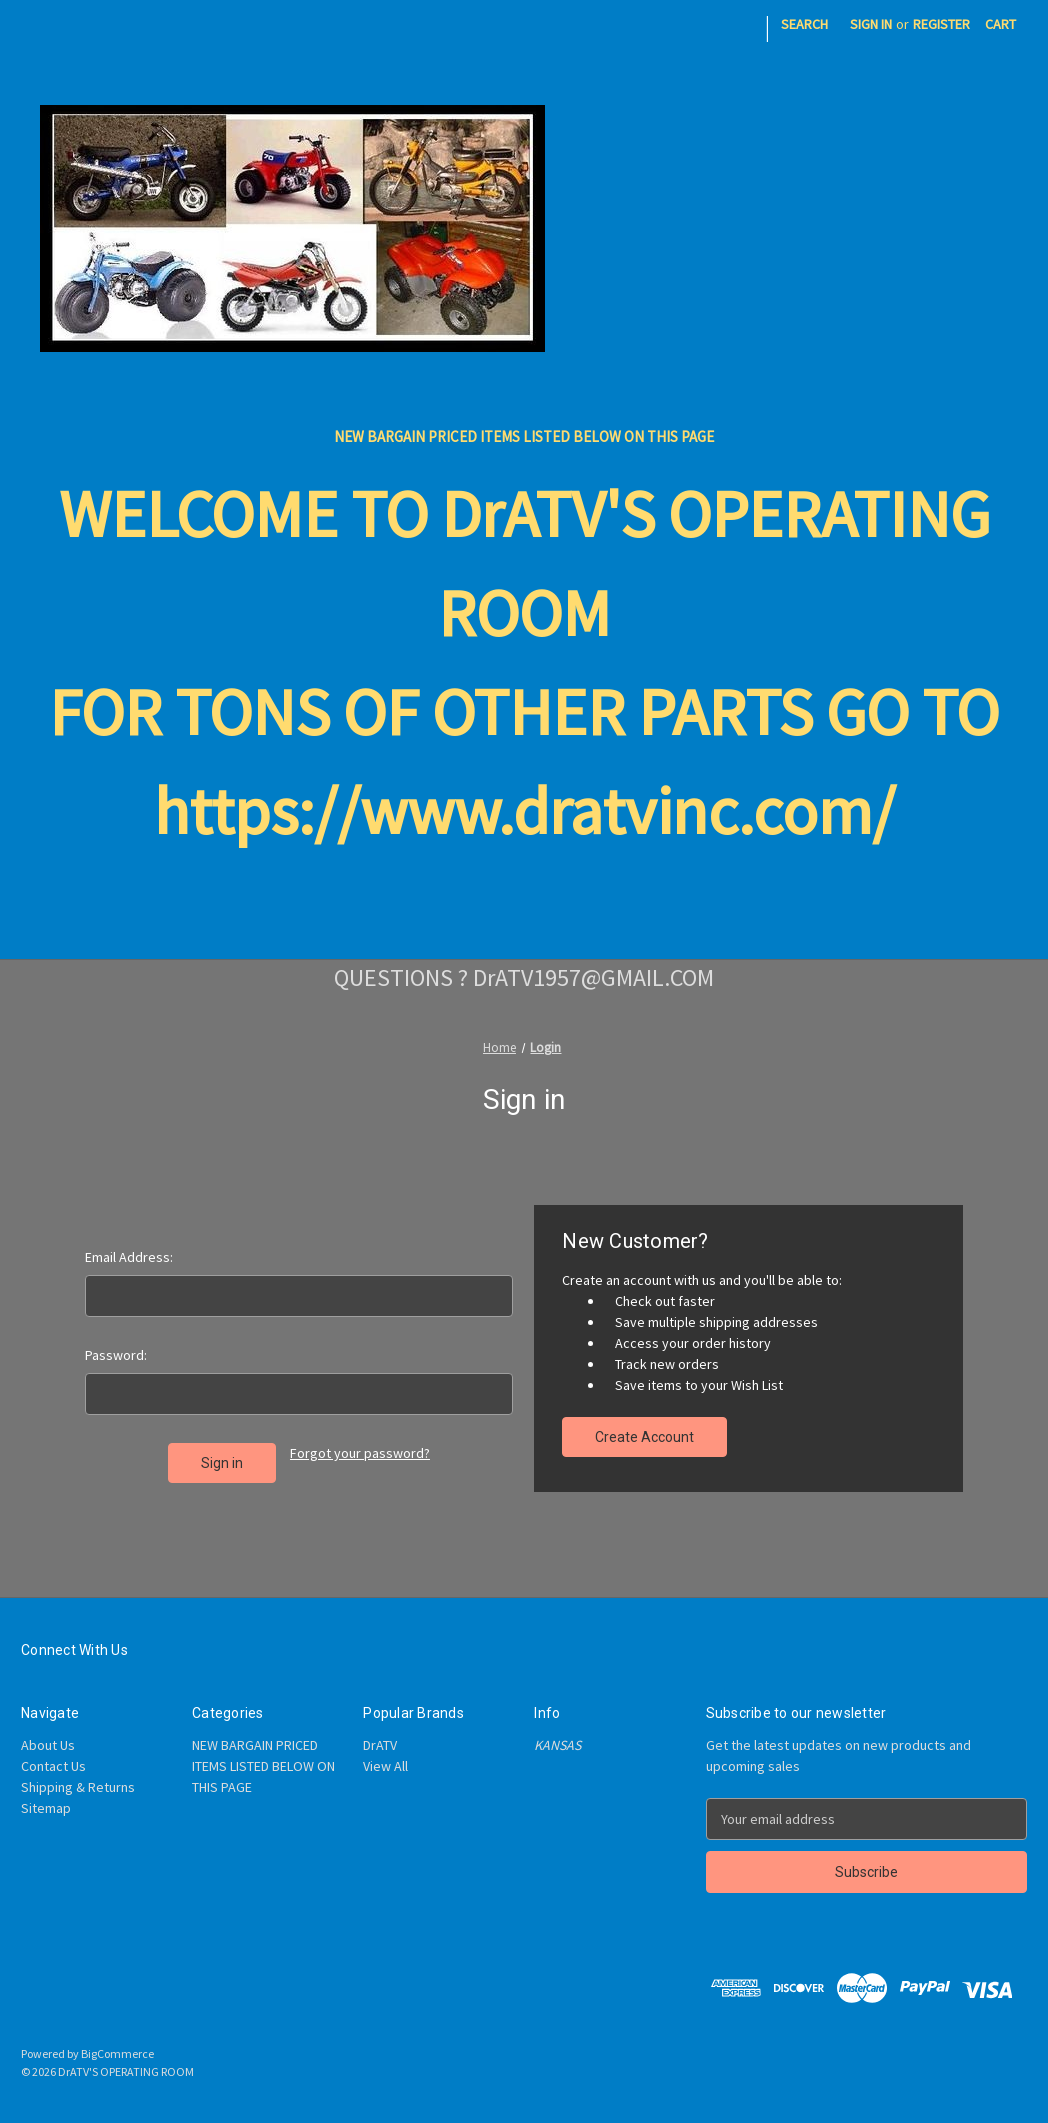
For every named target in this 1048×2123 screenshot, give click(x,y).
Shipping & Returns (78, 1787)
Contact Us (53, 1766)
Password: (116, 1355)
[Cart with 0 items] (1000, 24)
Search (804, 24)
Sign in (871, 24)
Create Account (644, 1437)
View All (385, 1766)
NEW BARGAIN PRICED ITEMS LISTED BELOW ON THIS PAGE (524, 436)
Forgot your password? (360, 1453)
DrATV (380, 1745)
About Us (48, 1745)
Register (941, 24)
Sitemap (46, 1808)
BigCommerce (117, 2053)
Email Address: (129, 1257)
